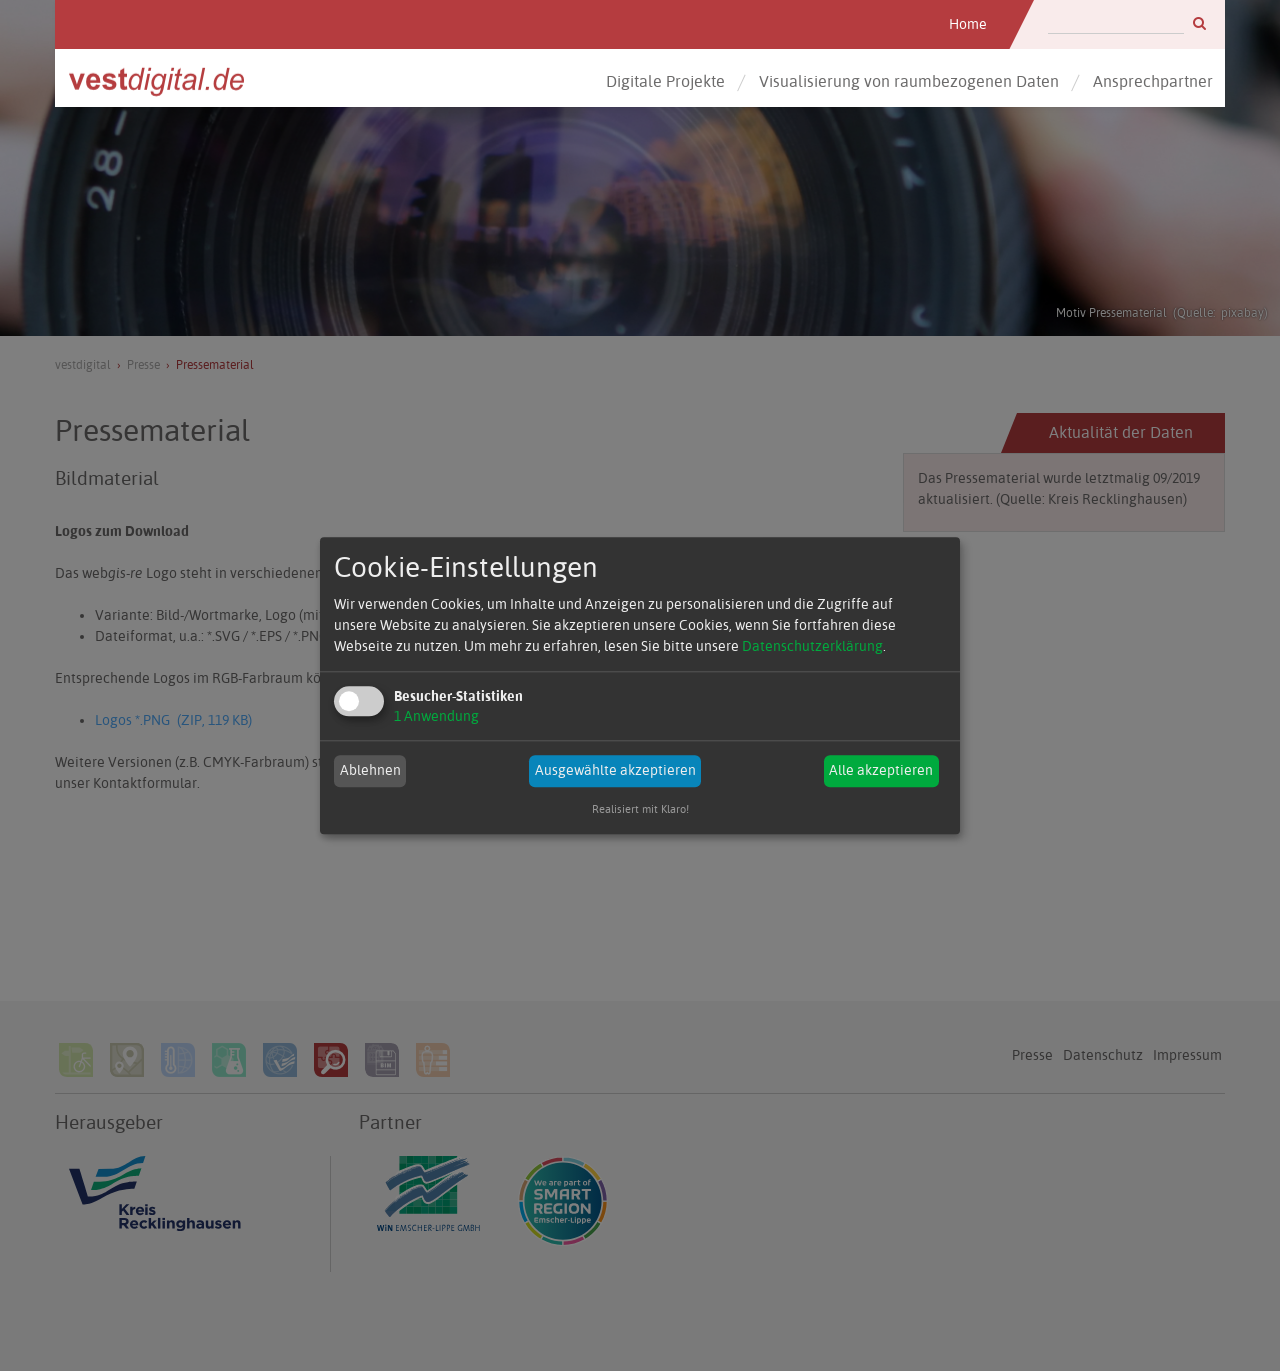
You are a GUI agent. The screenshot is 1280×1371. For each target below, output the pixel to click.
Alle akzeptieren (881, 771)
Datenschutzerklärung (812, 646)
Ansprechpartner (1153, 81)
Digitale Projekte (665, 81)
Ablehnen (370, 771)
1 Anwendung (436, 716)
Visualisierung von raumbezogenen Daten (909, 81)
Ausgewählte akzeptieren (615, 771)
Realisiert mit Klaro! (640, 809)
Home (968, 24)
